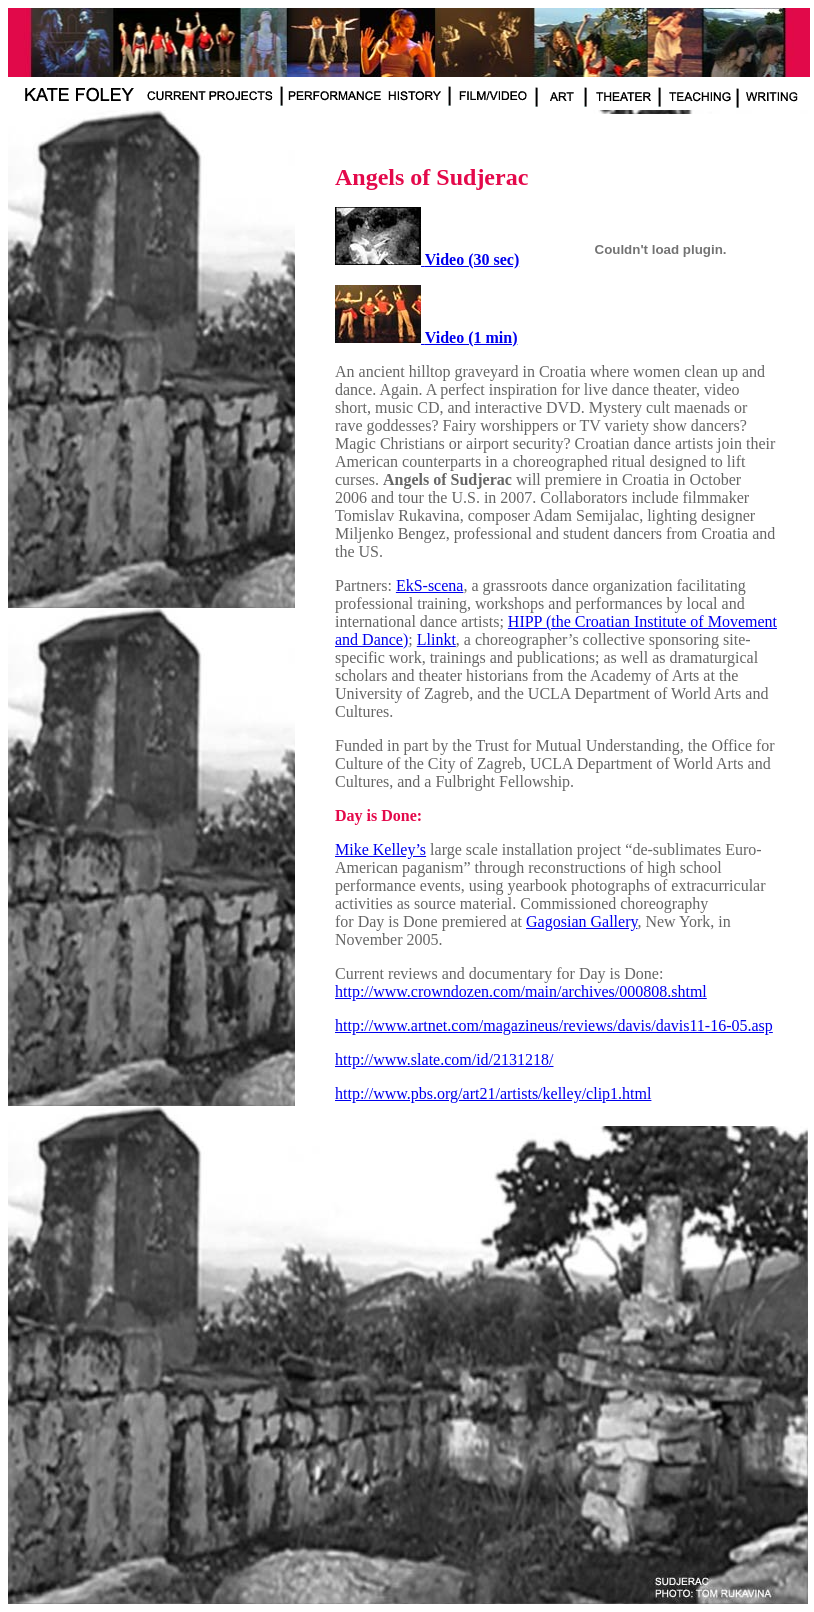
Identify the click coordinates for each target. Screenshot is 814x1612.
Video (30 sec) (472, 259)
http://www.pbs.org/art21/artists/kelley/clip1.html (493, 1093)
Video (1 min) (471, 337)
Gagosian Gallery (581, 921)
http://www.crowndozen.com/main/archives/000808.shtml (521, 991)
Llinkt (436, 639)
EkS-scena (430, 585)
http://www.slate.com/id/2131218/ (444, 1059)
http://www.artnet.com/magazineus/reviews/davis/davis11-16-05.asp (554, 1025)
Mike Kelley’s (380, 849)
